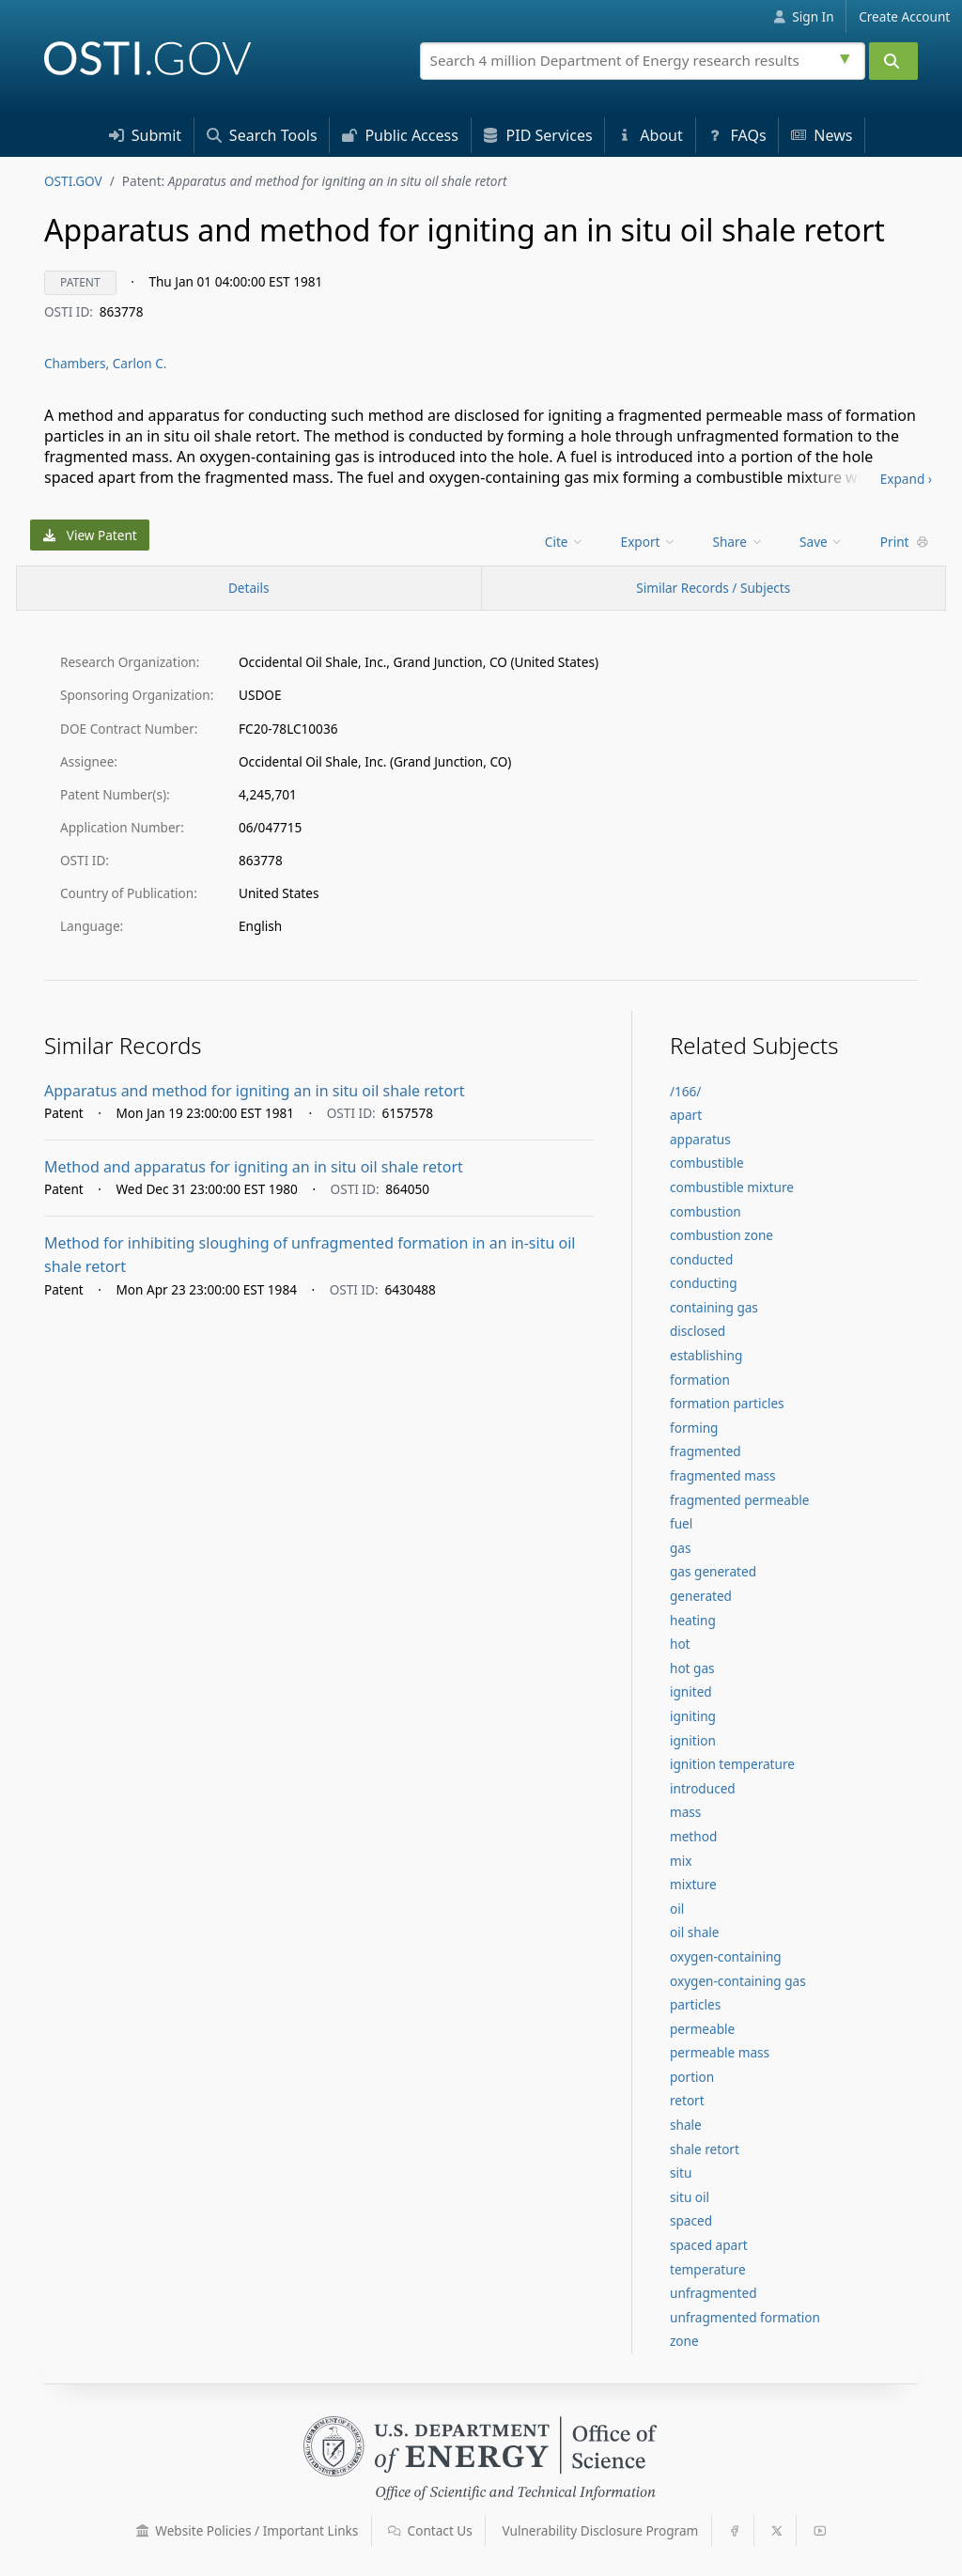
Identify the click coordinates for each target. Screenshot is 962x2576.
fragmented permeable (739, 1500)
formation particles (727, 1403)
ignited (691, 1691)
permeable (702, 2029)
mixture (693, 1884)
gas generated (713, 1571)
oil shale (695, 1932)
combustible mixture (732, 1187)
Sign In (803, 16)
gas (680, 1548)
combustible (707, 1163)
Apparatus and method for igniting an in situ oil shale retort (254, 1090)
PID (537, 135)
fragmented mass (723, 1475)
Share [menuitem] (738, 542)
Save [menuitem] (821, 542)
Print (904, 542)
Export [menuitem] (648, 542)
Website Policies (247, 2530)
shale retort (704, 2149)
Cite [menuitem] (564, 542)
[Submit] (893, 61)
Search (262, 135)
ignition (693, 1740)
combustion (705, 1211)
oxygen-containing (726, 1956)
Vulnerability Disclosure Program (601, 2530)
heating (693, 1620)
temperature (708, 2269)
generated (701, 1596)
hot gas (692, 1668)
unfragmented (713, 2293)
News (821, 135)
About (650, 135)
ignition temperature (732, 1764)
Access (400, 135)
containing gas (714, 1307)
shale (686, 2125)
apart (686, 1115)
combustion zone (721, 1235)
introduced (703, 1788)
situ (680, 2172)
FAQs (736, 135)
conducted (701, 1259)
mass (685, 1812)
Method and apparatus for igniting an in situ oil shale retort (253, 1166)
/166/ (685, 1091)
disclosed (697, 1331)
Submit (145, 135)
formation (700, 1380)
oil (677, 1908)
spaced (691, 2220)
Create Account (904, 16)
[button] (142, 2530)
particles (695, 2004)
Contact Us (430, 2530)
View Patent (90, 535)
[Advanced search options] (847, 56)
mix (680, 1861)
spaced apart (709, 2245)
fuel (681, 1523)
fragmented (705, 1451)
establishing (706, 1355)
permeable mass (719, 2052)
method (693, 1836)
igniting (693, 1716)
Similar (713, 588)
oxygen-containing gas (738, 1981)
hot (680, 1644)
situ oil (689, 2197)
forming (694, 1427)
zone (684, 2341)
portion (692, 2077)
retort (687, 2100)
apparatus (700, 1139)
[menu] (566, 542)
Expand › (906, 479)
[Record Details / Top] (249, 588)
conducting (703, 1283)
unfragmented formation (745, 2317)
